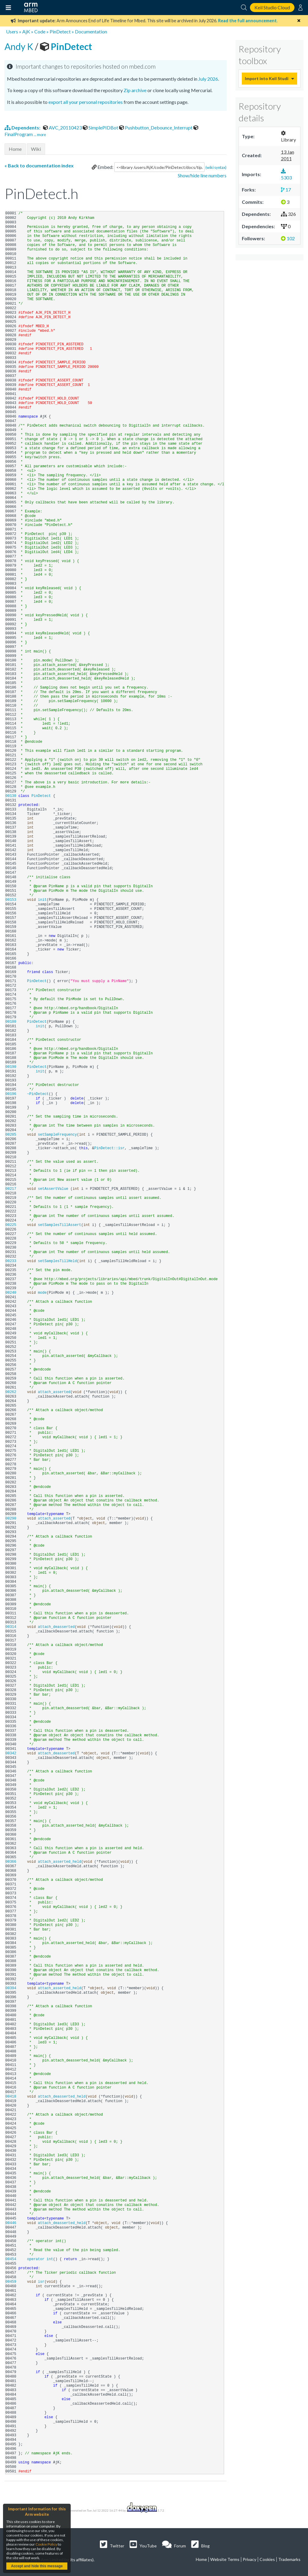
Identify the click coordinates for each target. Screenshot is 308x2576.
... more (40, 134)
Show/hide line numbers (202, 175)
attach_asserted (54, 1392)
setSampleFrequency (57, 1135)
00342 (11, 1753)
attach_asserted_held (59, 1862)
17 (286, 189)
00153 (11, 900)
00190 (11, 1067)
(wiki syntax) (215, 167)
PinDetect (60, 31)
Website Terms (224, 2559)
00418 (11, 2097)
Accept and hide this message (37, 2566)
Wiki (36, 149)
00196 (11, 1094)
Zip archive (135, 90)
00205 (11, 1135)
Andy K (20, 46)
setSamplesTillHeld (57, 1261)
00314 (11, 1627)
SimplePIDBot (101, 127)
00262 (11, 1392)
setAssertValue (53, 1189)
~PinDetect (38, 1094)
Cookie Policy (46, 2544)
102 (288, 238)
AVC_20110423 (63, 127)
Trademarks (289, 2559)
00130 (11, 796)
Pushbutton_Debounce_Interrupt (156, 127)
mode (42, 1293)
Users (12, 31)
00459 (11, 2282)
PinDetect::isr (109, 1148)
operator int (40, 2259)
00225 (11, 1225)
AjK (26, 31)
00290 (11, 1519)
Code (39, 31)
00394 (11, 1988)
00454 (11, 2259)
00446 (11, 2223)
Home (15, 149)
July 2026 (208, 79)
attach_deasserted (56, 1627)
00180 (11, 1022)
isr (41, 2282)
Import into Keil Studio (266, 78)
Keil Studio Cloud (272, 7)
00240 (11, 1293)
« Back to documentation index (39, 165)
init (42, 900)
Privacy (249, 2559)
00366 (11, 1862)
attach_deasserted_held (61, 2097)
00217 (11, 1189)
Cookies (267, 2559)
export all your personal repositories (85, 102)
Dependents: (23, 127)
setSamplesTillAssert (59, 1225)
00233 (11, 1261)
